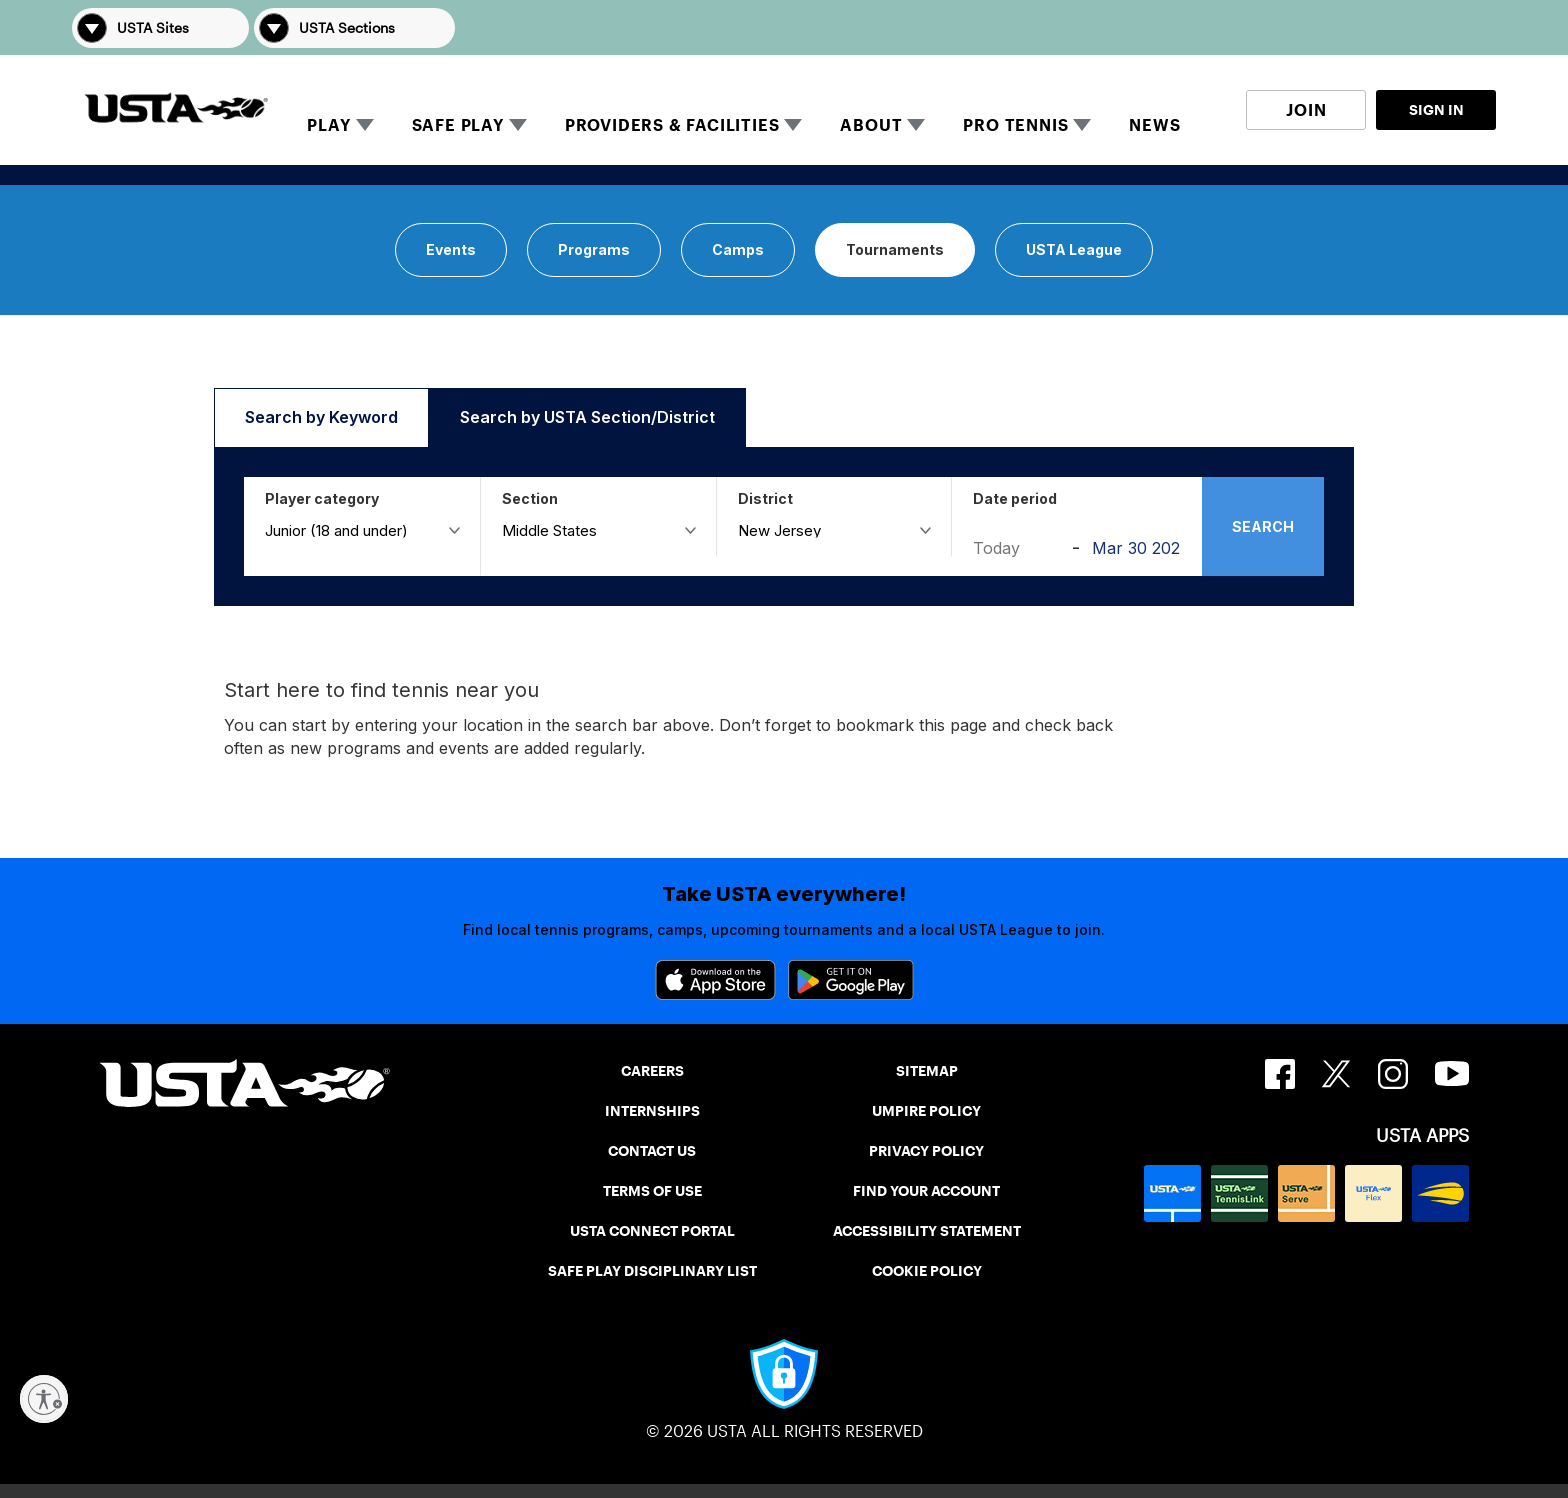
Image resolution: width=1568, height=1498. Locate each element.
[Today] (1017, 548)
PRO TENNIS (1015, 125)
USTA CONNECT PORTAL (652, 1231)
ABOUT (871, 125)
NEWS (1154, 125)
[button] (1468, 27)
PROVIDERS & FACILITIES (672, 125)
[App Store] (715, 980)
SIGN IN (1436, 110)
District (765, 498)
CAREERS (652, 1071)
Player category (322, 498)
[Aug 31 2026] (1136, 548)
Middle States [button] (549, 529)
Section (530, 498)
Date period (1015, 498)
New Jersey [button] (779, 529)
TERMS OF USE (652, 1191)
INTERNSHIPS (652, 1111)
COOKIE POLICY (927, 1271)
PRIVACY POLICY (926, 1151)
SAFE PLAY (458, 125)
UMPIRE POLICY (926, 1111)
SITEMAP (927, 1071)
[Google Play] (851, 980)
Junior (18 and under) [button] (336, 529)
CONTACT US (652, 1151)
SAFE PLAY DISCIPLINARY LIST (652, 1271)
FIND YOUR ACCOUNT (926, 1191)
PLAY (328, 125)
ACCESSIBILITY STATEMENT (927, 1231)
